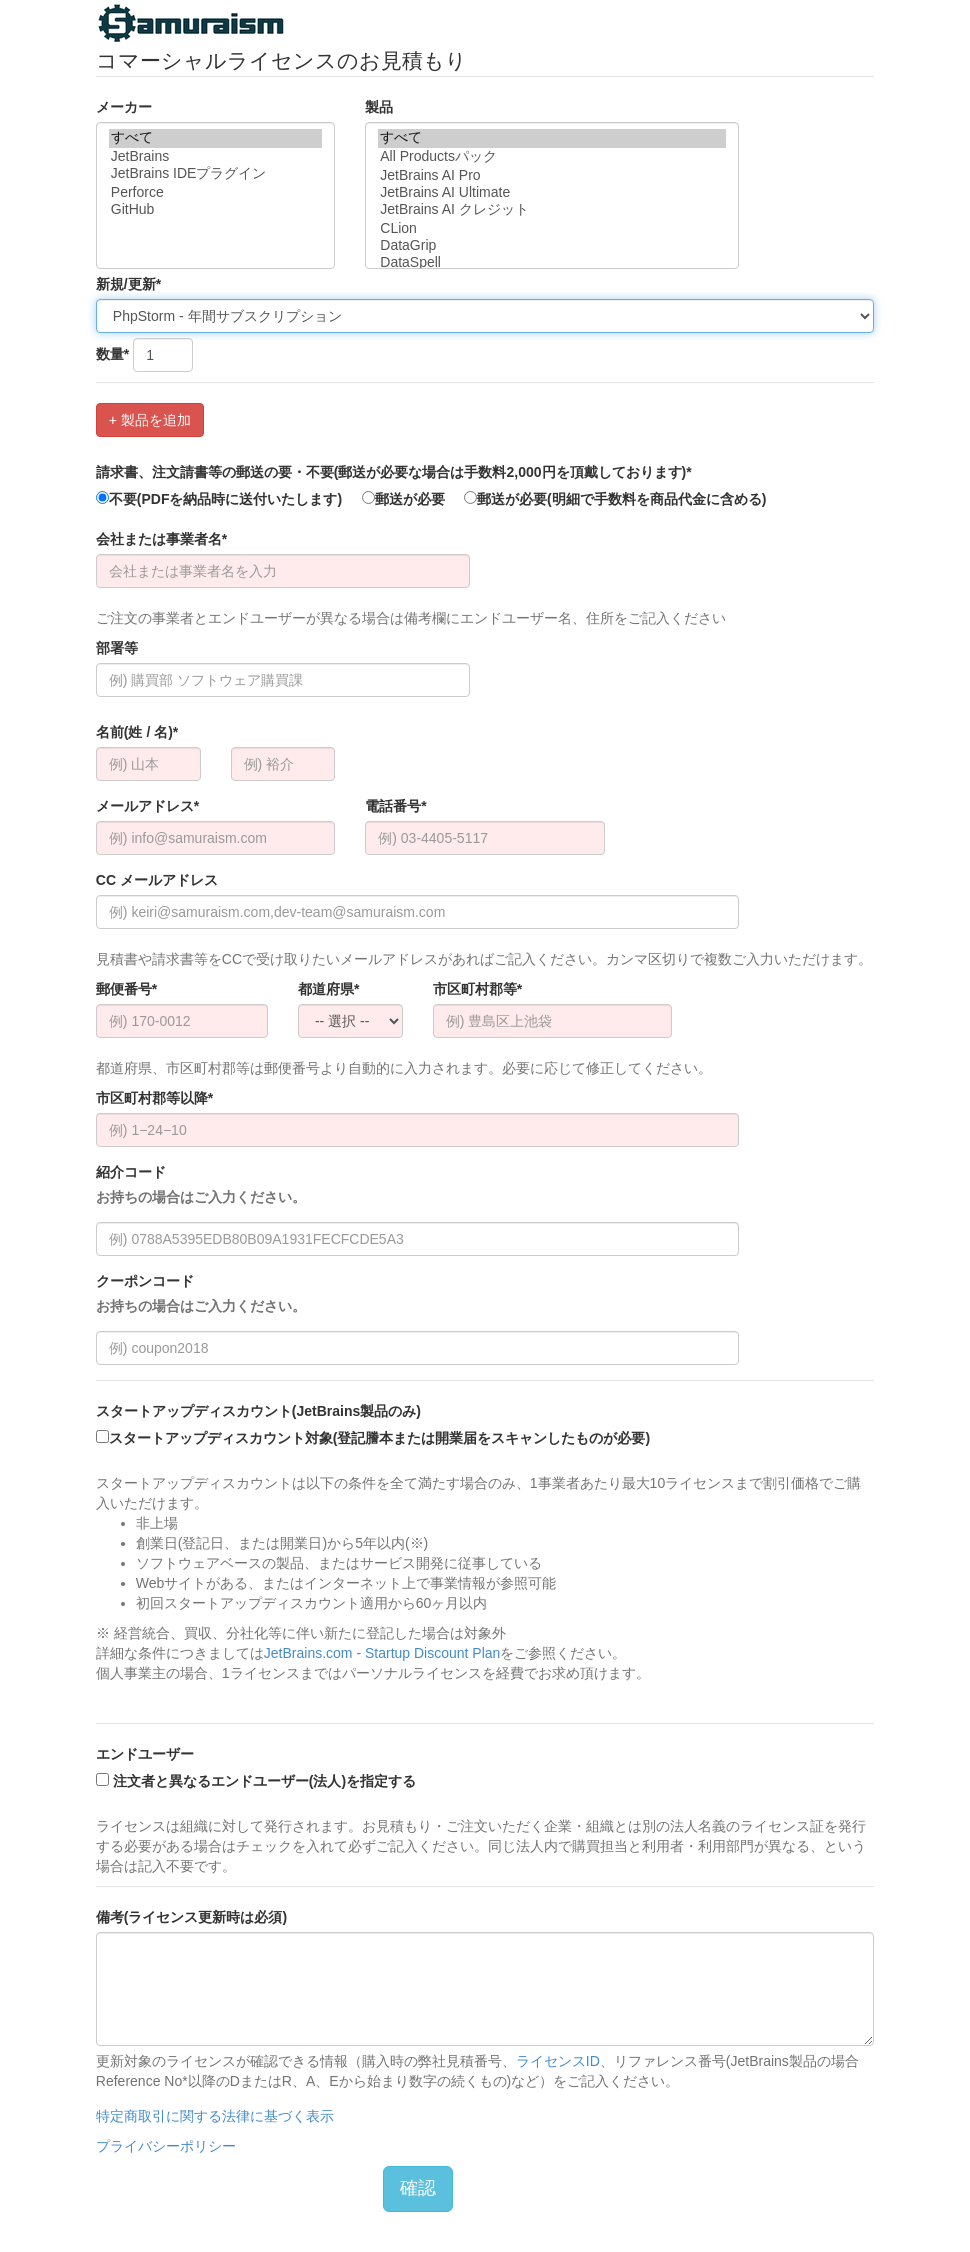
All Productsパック (552, 157)
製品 (379, 107)
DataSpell (552, 262)
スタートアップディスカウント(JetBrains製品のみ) (258, 1411)
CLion (552, 228)
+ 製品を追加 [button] (150, 420)
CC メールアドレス (157, 880)
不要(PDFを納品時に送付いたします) (219, 499)
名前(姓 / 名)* (137, 732)
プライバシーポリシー (166, 2146)
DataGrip (552, 245)
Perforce (215, 192)
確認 (418, 2188)
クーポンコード (201, 1294)
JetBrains (215, 156)
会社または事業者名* (161, 539)
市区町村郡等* (477, 989)
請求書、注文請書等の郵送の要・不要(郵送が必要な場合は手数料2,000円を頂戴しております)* (394, 472)
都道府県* (328, 989)
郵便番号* (126, 989)
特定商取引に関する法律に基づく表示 (215, 2116)
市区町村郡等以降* (154, 1098)
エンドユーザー (145, 1754)
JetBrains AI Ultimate (552, 192)
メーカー (124, 107)
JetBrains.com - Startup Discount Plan (382, 1653)
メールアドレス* (147, 806)
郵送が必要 (403, 499)
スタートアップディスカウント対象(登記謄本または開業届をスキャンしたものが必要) (373, 1438)
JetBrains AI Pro (552, 175)
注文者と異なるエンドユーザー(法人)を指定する (256, 1781)
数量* (112, 354)
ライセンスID (558, 2061)
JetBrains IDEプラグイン (215, 174)
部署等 (117, 648)
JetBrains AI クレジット (552, 210)
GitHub (215, 209)
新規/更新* (128, 284)
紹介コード (201, 1185)
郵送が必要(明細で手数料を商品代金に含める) (615, 499)
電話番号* (395, 806)
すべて (215, 138)
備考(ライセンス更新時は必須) (191, 1917)
